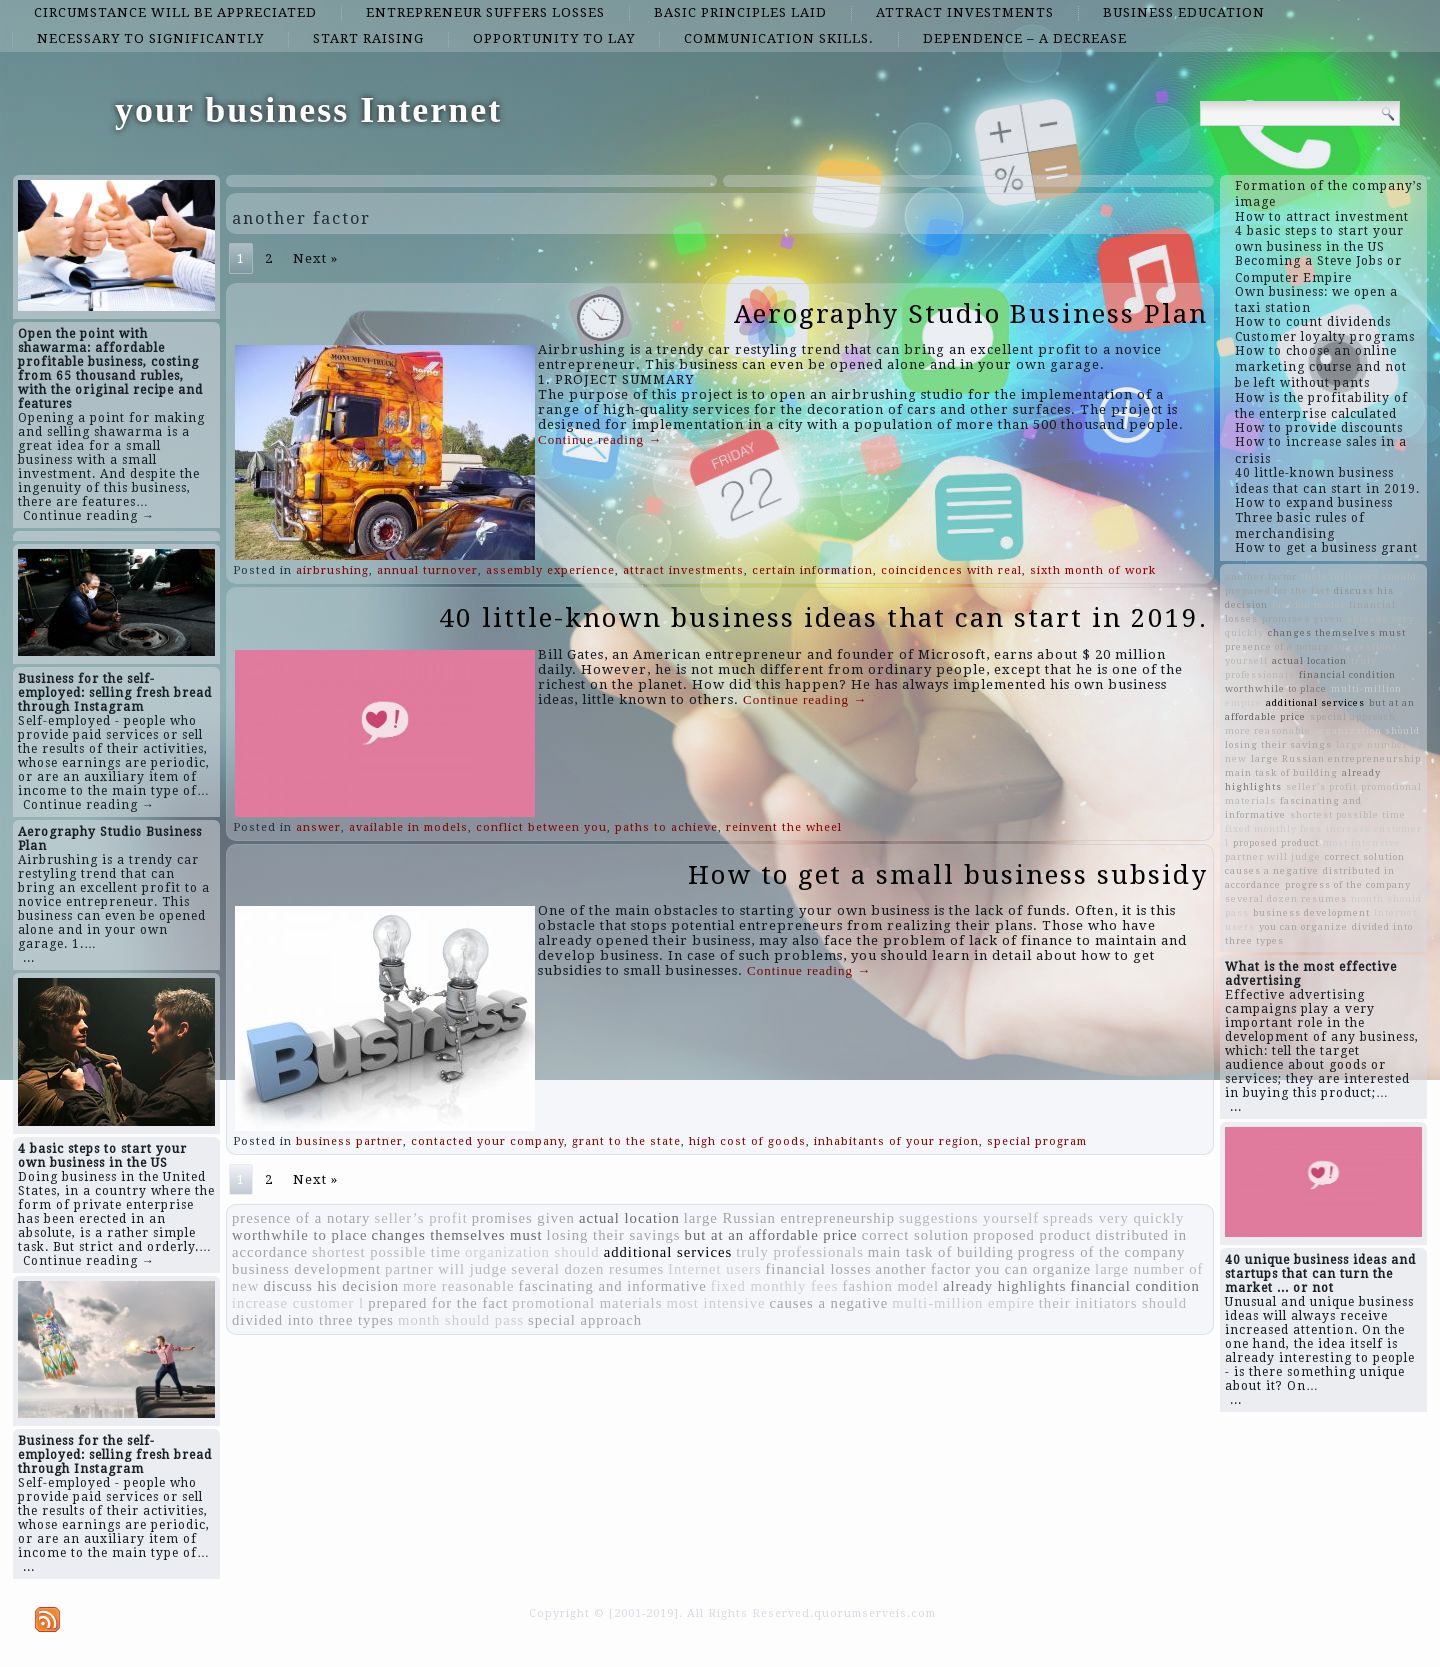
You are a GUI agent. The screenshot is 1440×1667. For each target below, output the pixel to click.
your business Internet (308, 110)
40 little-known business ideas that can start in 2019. (823, 618)
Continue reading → (89, 516)
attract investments (965, 12)
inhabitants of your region (896, 1141)
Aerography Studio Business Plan (971, 314)
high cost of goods (747, 1141)
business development (306, 1269)
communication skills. (779, 38)
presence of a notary (301, 1218)
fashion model (891, 1286)
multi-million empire (963, 1303)
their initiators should (1113, 1303)
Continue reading (600, 439)
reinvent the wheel (784, 827)
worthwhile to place (299, 1235)
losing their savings (614, 1235)
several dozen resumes (587, 1269)
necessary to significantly (150, 38)
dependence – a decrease (1025, 38)
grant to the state (626, 1141)
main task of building (941, 1252)
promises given (523, 1218)
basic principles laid (740, 12)
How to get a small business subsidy (948, 875)
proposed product (1032, 1235)
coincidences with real (951, 570)
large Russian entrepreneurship (789, 1218)
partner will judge (446, 1269)
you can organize (1033, 1269)
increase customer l (298, 1303)
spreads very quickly (1113, 1218)
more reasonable (458, 1286)
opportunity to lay (554, 38)
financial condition (1134, 1286)
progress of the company (1102, 1252)
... (29, 958)
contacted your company (487, 1141)
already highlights (1004, 1286)
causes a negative (828, 1303)
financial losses (818, 1269)
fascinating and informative (613, 1286)
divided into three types (313, 1320)
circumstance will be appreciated (175, 12)
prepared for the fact (438, 1303)
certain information (812, 570)
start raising (368, 38)
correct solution (916, 1235)
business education (1184, 12)
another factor (923, 1269)
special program (1037, 1141)
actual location (629, 1218)
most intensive (715, 1303)
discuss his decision (331, 1286)
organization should (532, 1252)
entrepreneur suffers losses (485, 12)
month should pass (461, 1320)
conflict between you (541, 827)
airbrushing (332, 570)
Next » (315, 258)
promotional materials (587, 1303)
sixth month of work (1093, 570)
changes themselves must (456, 1235)
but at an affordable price (771, 1235)
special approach (585, 1320)
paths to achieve (666, 827)
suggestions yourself (969, 1218)
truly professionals (800, 1252)
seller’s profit (420, 1218)
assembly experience (550, 570)
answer (318, 827)
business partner (349, 1141)
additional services (668, 1252)
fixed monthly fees (775, 1286)
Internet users (714, 1269)
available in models (408, 827)
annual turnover (427, 570)
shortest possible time (386, 1252)
